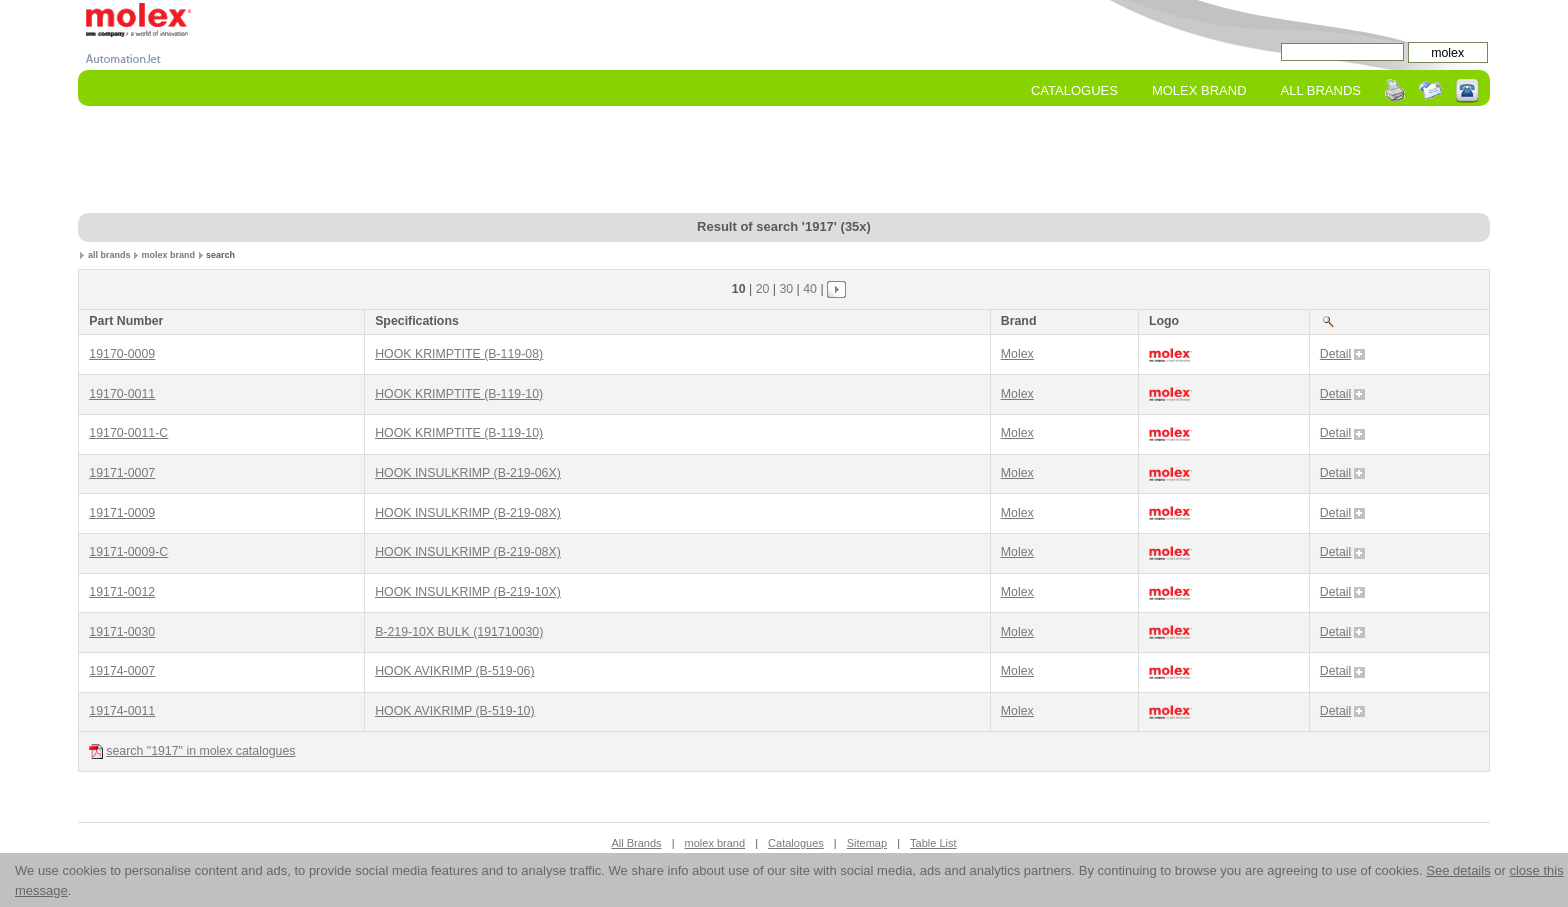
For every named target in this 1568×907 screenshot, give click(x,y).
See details (1458, 870)
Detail (1343, 354)
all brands (109, 255)
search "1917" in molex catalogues (192, 751)
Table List (933, 843)
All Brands (1321, 90)
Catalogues (1074, 90)
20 (763, 289)
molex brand (168, 255)
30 (786, 289)
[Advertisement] (784, 161)
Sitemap (867, 843)
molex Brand (1199, 90)
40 (810, 289)
